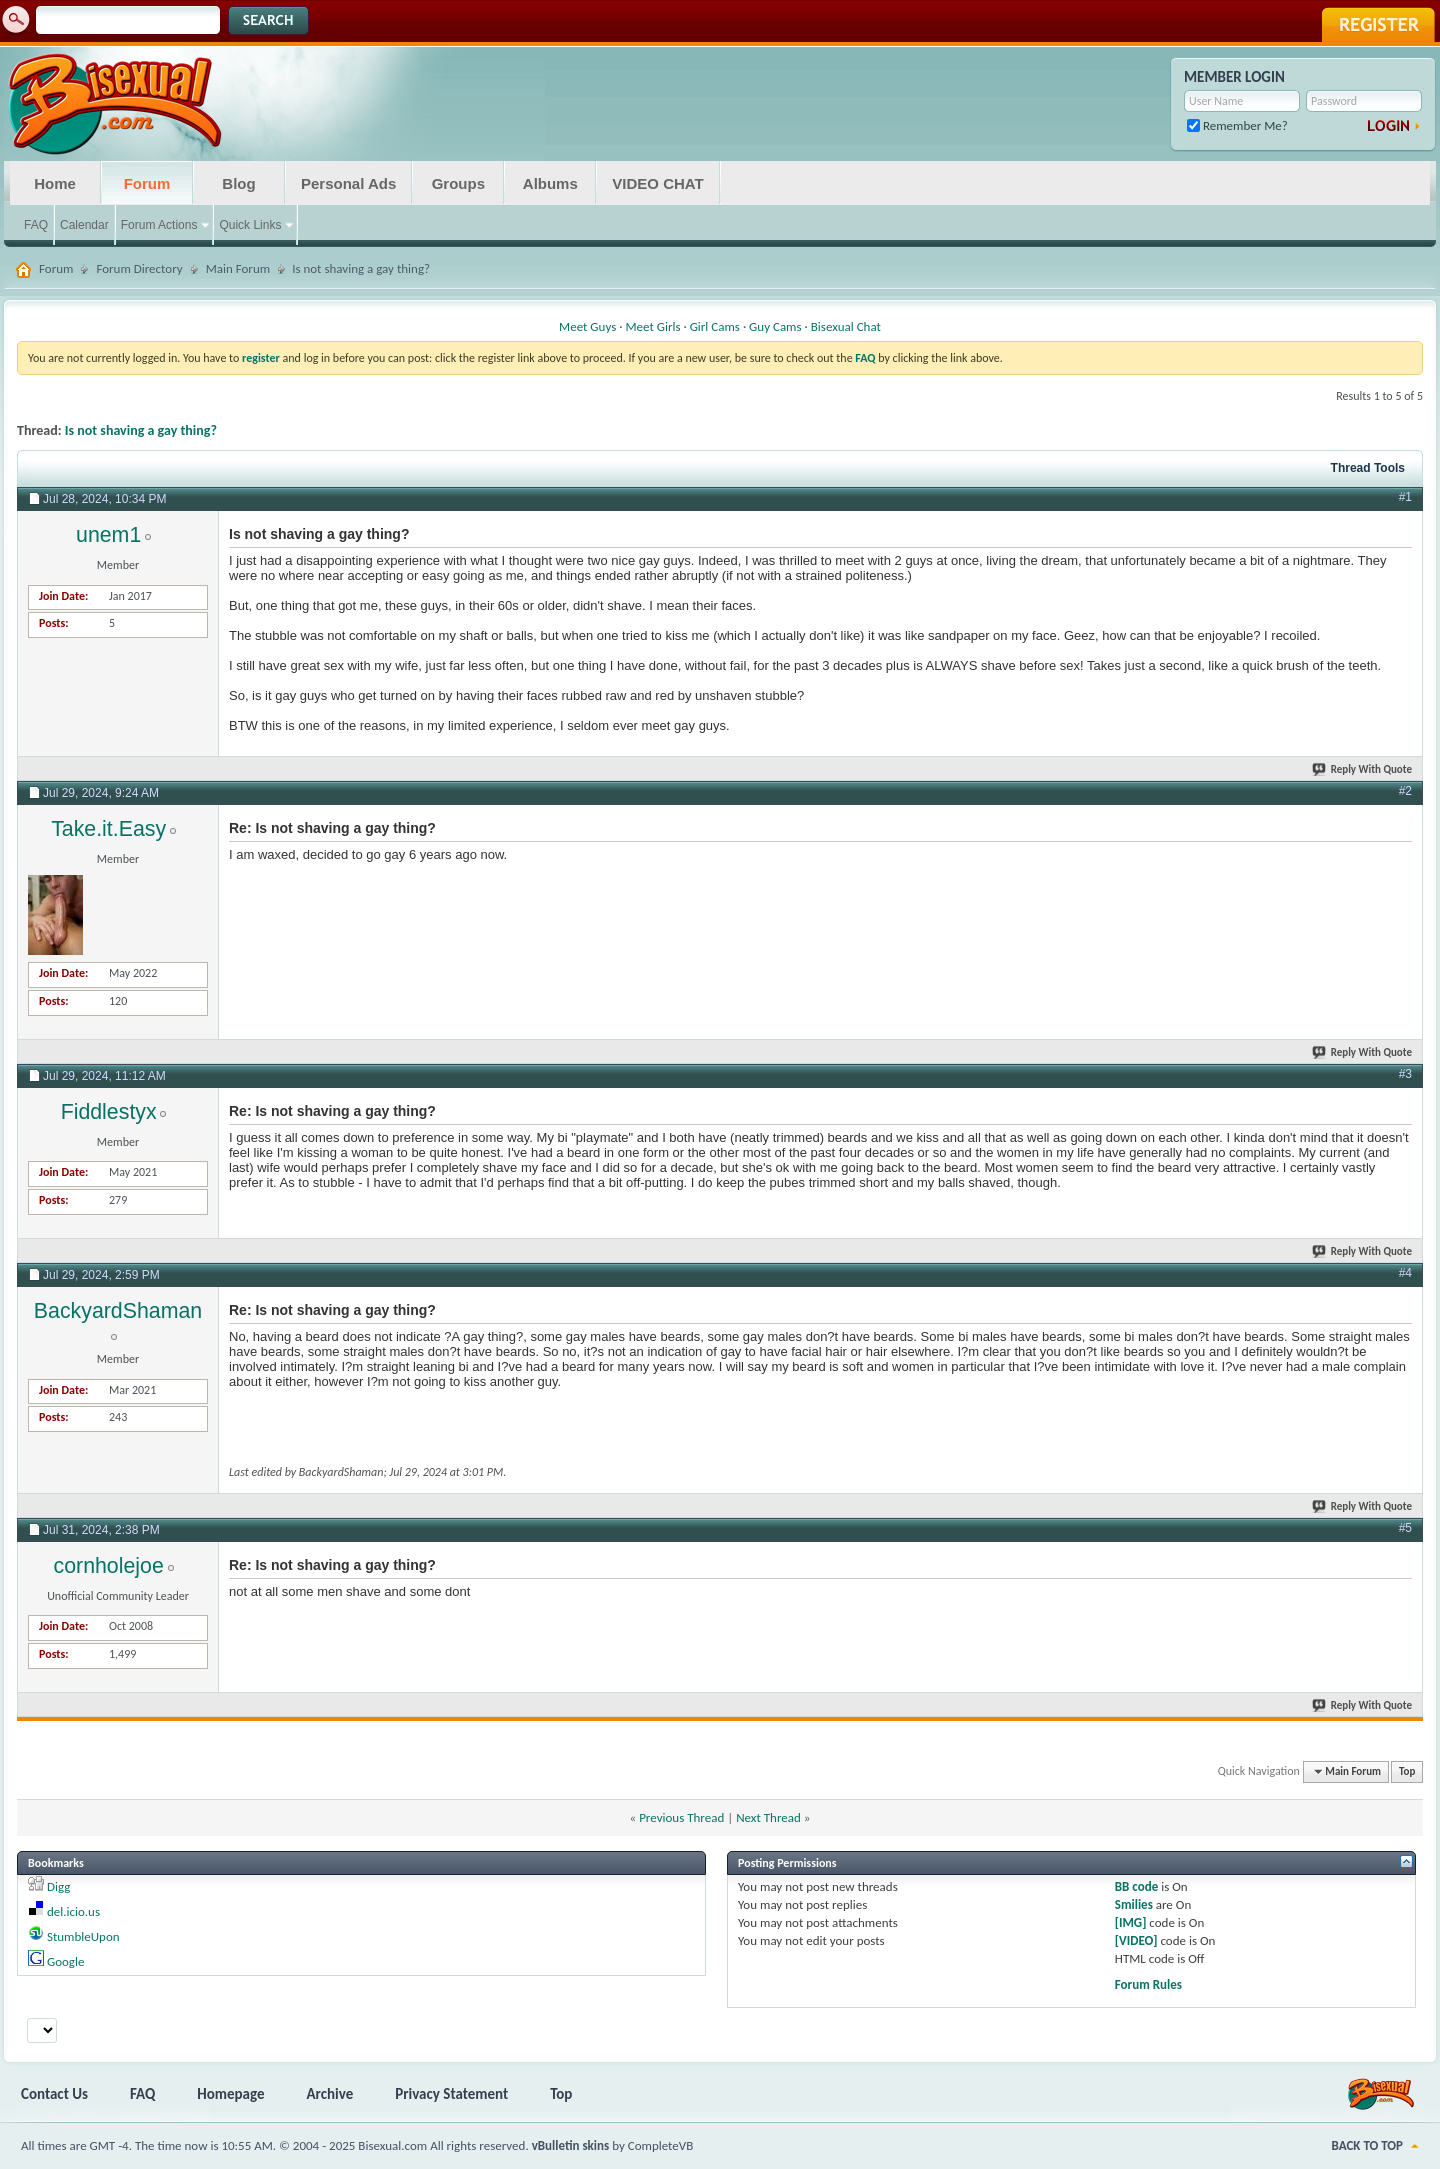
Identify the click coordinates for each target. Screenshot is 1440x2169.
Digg (58, 1886)
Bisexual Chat (846, 326)
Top (1407, 1771)
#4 (1405, 1273)
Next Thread (768, 1817)
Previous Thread (681, 1817)
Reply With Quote (1363, 769)
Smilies (1134, 1904)
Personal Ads (348, 183)
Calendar (84, 225)
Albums (550, 183)
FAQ (36, 225)
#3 (1405, 1074)
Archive (330, 2094)
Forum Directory (139, 268)
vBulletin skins (571, 2145)
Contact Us (54, 2094)
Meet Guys (587, 326)
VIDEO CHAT (657, 183)
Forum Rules (1148, 1984)
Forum (147, 183)
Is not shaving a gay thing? (141, 430)
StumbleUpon (83, 1936)
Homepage (230, 2094)
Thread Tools (1368, 468)
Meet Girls (652, 326)
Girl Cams (715, 326)
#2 (1405, 791)
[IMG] (1131, 1922)
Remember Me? (1237, 125)
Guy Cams (775, 326)
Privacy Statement (451, 2094)
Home (55, 183)
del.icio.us (73, 1911)
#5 (1405, 1528)
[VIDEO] (1136, 1940)
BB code (1136, 1886)
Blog (238, 183)
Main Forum (238, 268)
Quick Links (250, 225)
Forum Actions (159, 225)
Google (65, 1961)
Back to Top (1367, 2145)
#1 (1405, 497)
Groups (458, 183)
